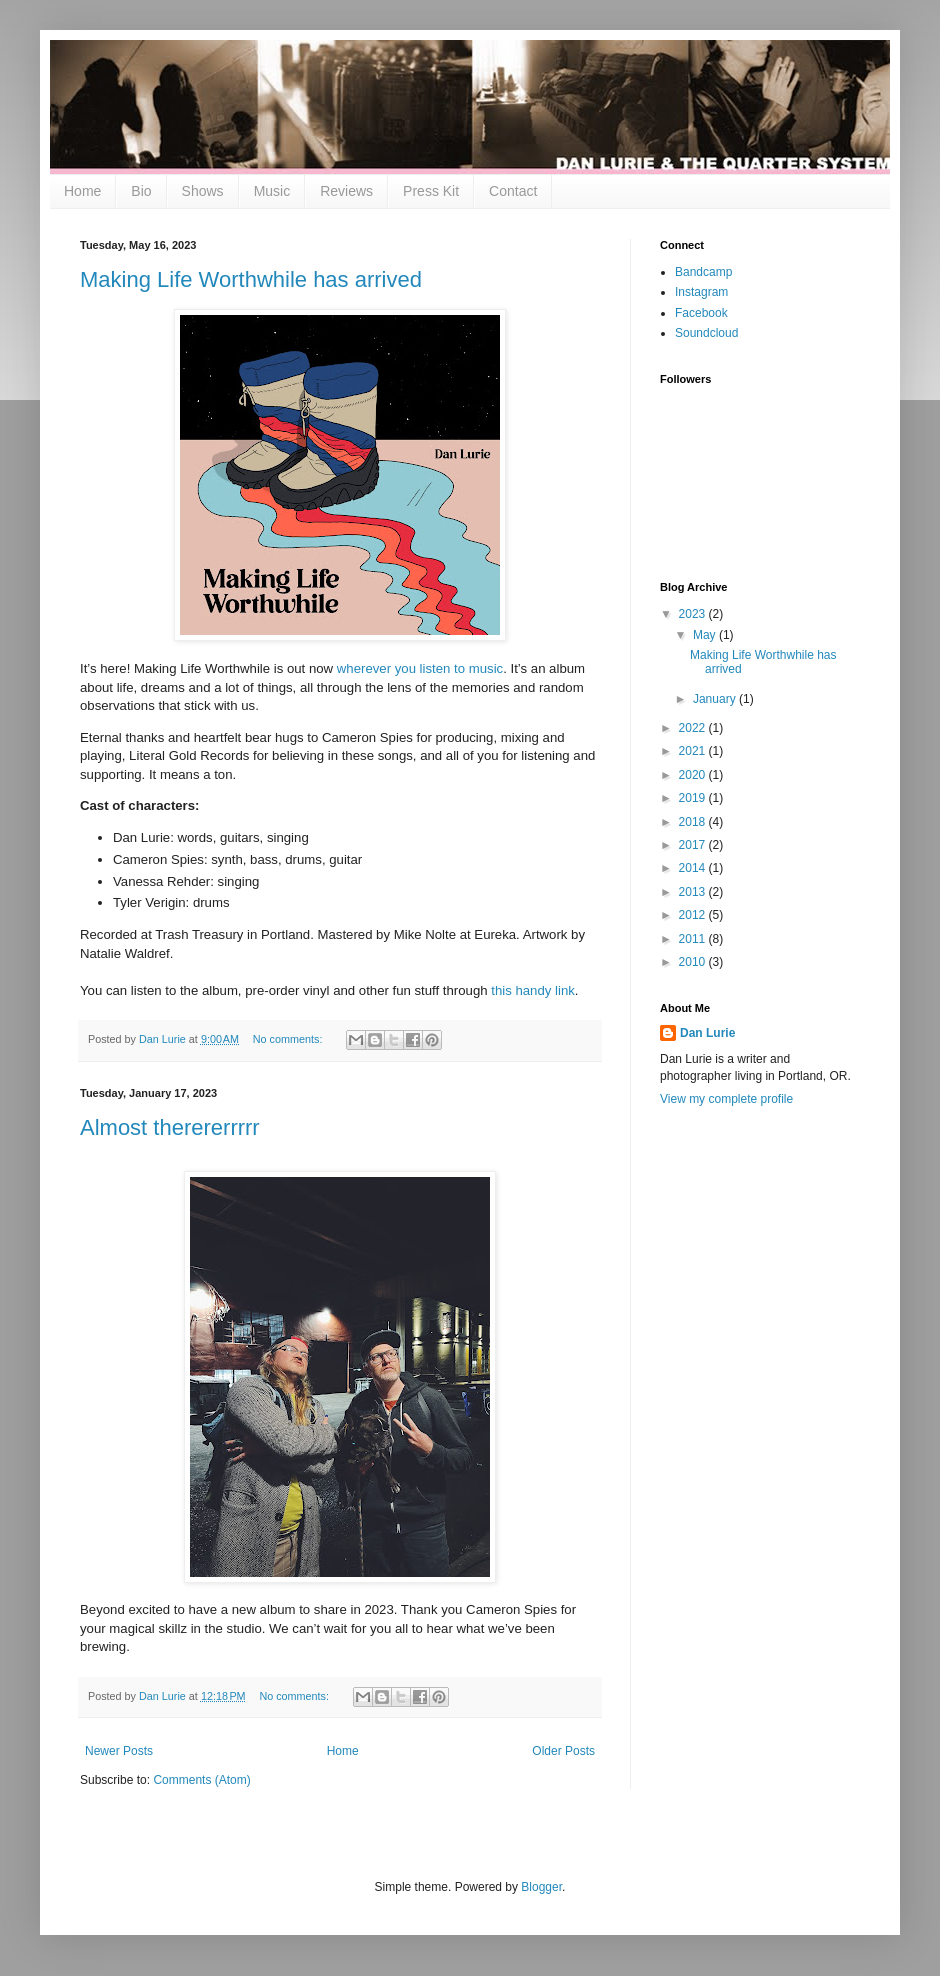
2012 (694, 915)
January (716, 699)
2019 (694, 798)
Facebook (701, 313)
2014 (694, 868)
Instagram (701, 292)
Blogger (541, 1887)
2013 (694, 892)
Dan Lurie (707, 1033)
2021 (694, 751)
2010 (694, 962)
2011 (694, 939)
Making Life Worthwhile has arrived (251, 279)
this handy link (533, 990)
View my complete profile (726, 1099)
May (706, 635)
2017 (694, 845)
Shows (203, 191)
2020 (694, 775)
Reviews (346, 191)
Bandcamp (703, 272)
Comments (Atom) (201, 1780)
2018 (694, 822)
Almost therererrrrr (170, 1127)
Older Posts (563, 1751)
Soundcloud (706, 333)
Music (272, 191)
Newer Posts (119, 1751)
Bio (141, 191)
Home (82, 191)
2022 (694, 728)
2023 (694, 614)
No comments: (289, 1039)
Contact (513, 191)
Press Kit (431, 191)
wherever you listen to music (420, 668)
